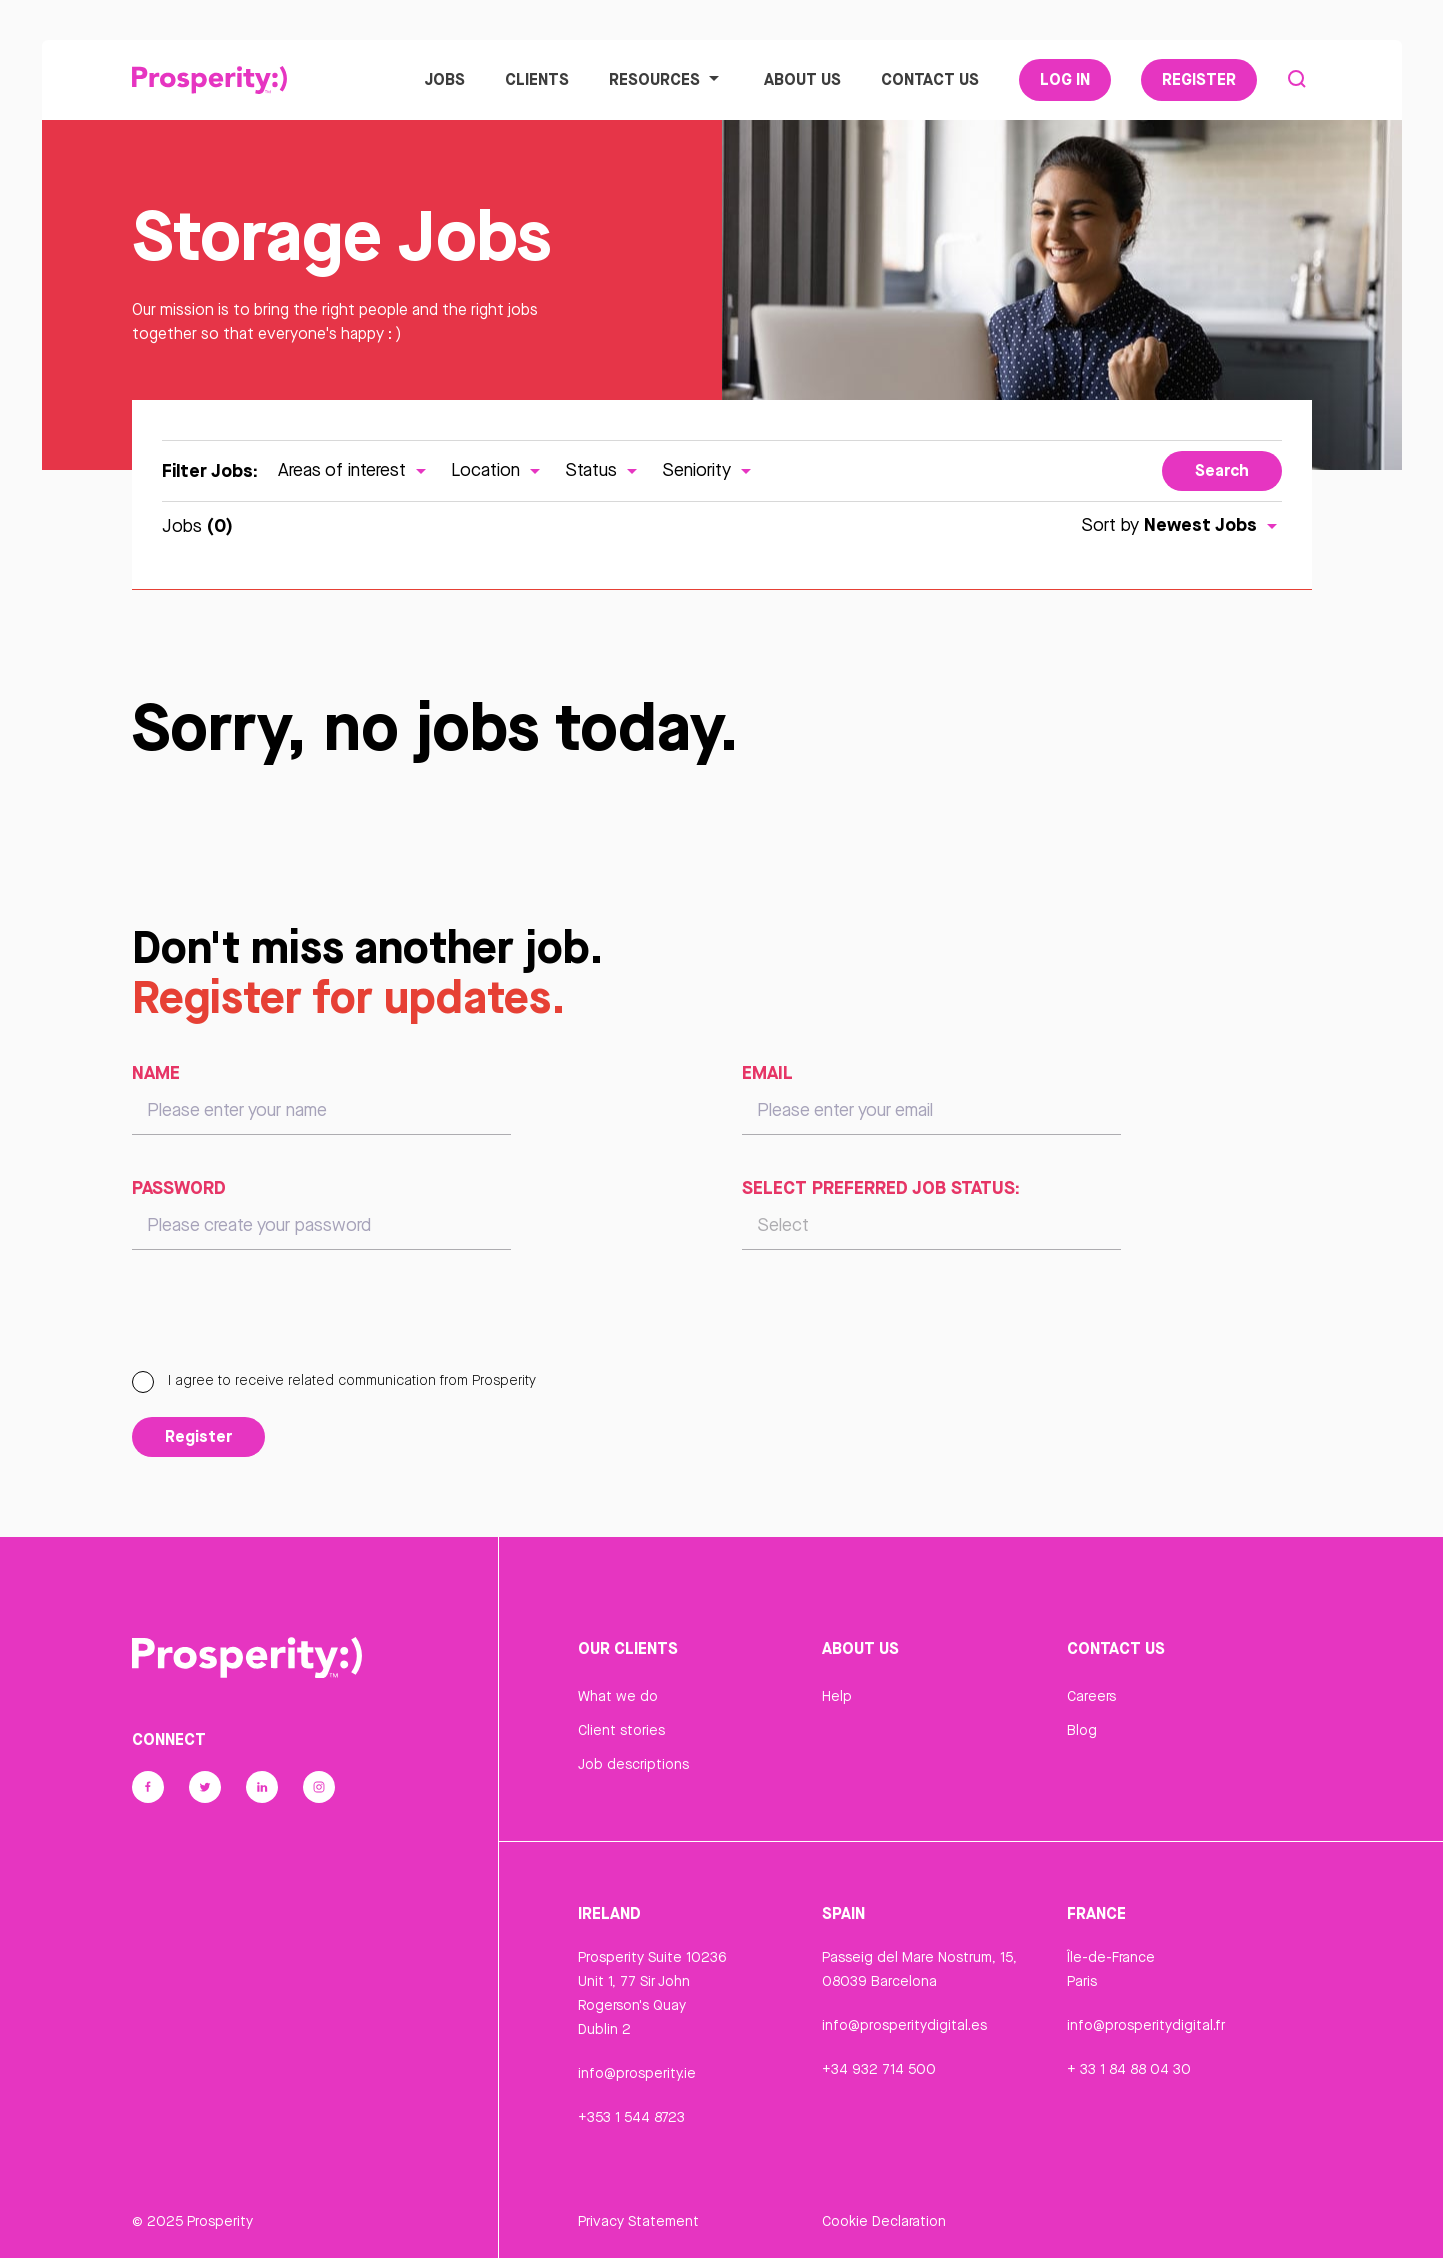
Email (767, 1072)
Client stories (621, 1730)
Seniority (709, 469)
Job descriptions (633, 1764)
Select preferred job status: (881, 1187)
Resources (666, 79)
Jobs (444, 79)
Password (179, 1187)
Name (156, 1072)
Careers (1091, 1696)
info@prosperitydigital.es (904, 2025)
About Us (802, 79)
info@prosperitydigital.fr (1146, 2025)
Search (1222, 470)
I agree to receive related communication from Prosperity (334, 1380)
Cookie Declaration (884, 2221)
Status (603, 469)
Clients (537, 79)
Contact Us (930, 79)
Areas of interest (354, 469)
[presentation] (284, 1319)
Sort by (1181, 524)
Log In (1065, 79)
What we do (618, 1696)
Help (837, 1696)
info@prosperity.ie (637, 2073)
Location (498, 469)
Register (1199, 79)
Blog (1082, 1730)
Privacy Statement (638, 2221)
